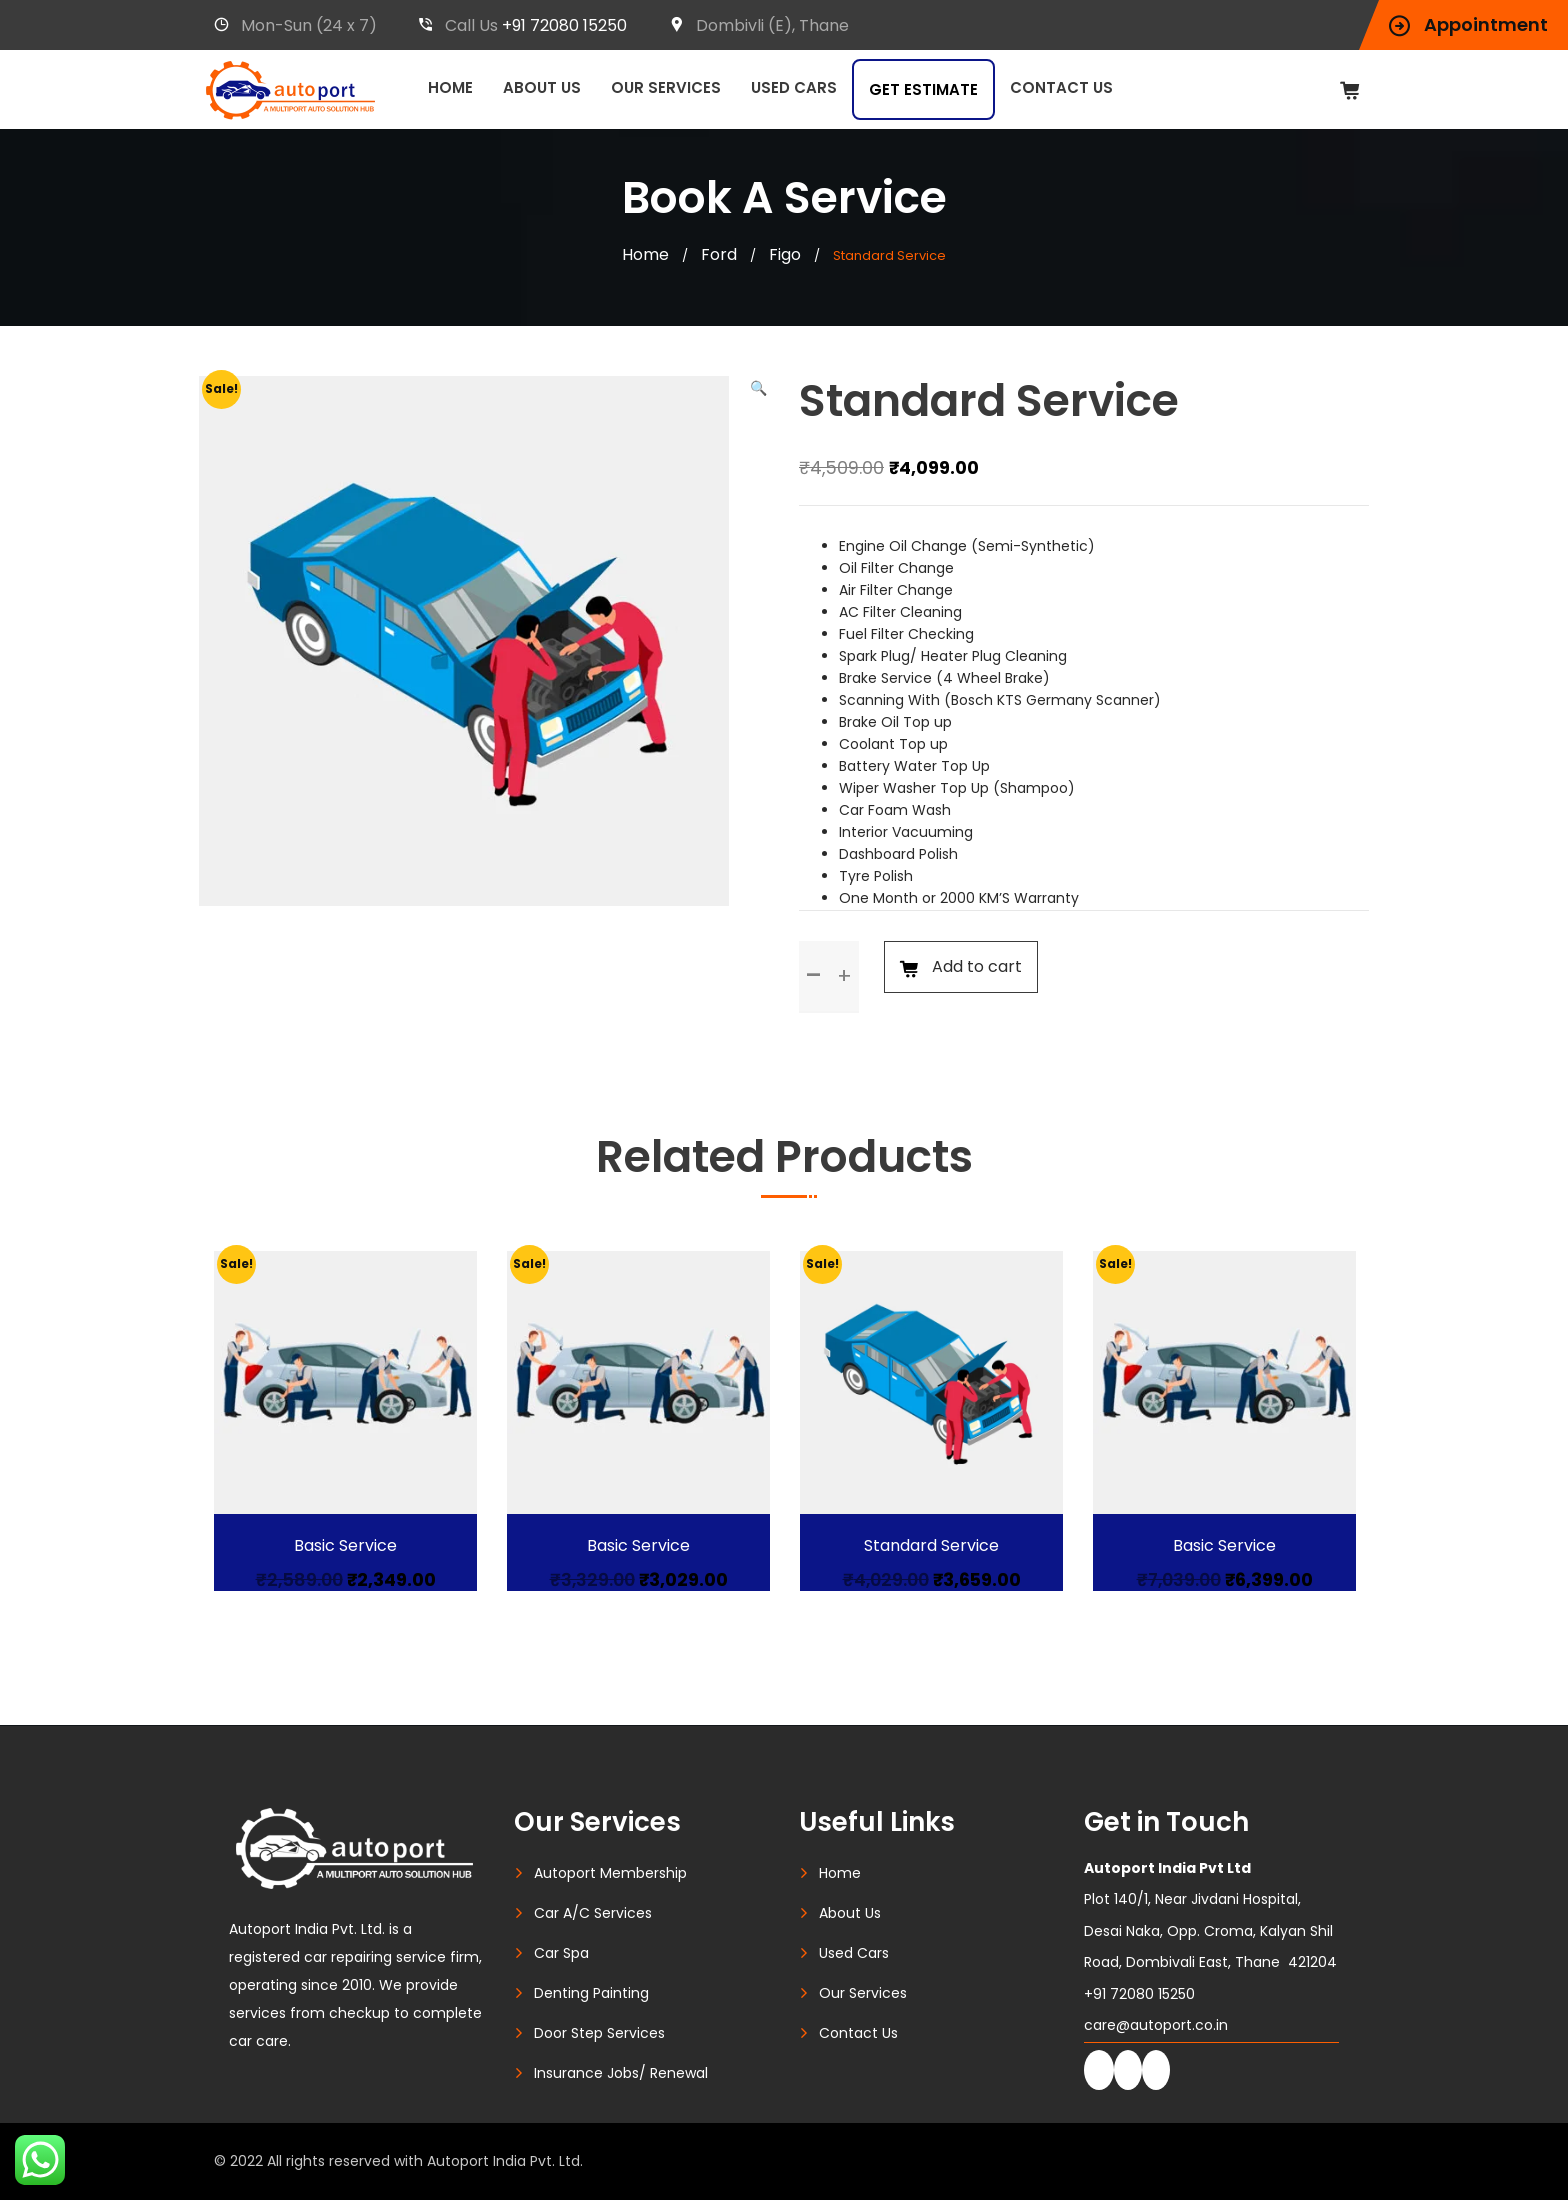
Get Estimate (923, 89)
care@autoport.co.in (1156, 2025)
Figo (785, 254)
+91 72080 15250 (564, 25)
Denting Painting (591, 1993)
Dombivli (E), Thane (759, 25)
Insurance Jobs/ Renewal (621, 2073)
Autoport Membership (610, 1873)
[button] (758, 388)
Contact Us (1061, 87)
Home (450, 87)
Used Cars (794, 87)
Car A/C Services (593, 1913)
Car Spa (561, 1953)
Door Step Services (599, 2033)
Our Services (666, 87)
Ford (719, 254)
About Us (542, 87)
